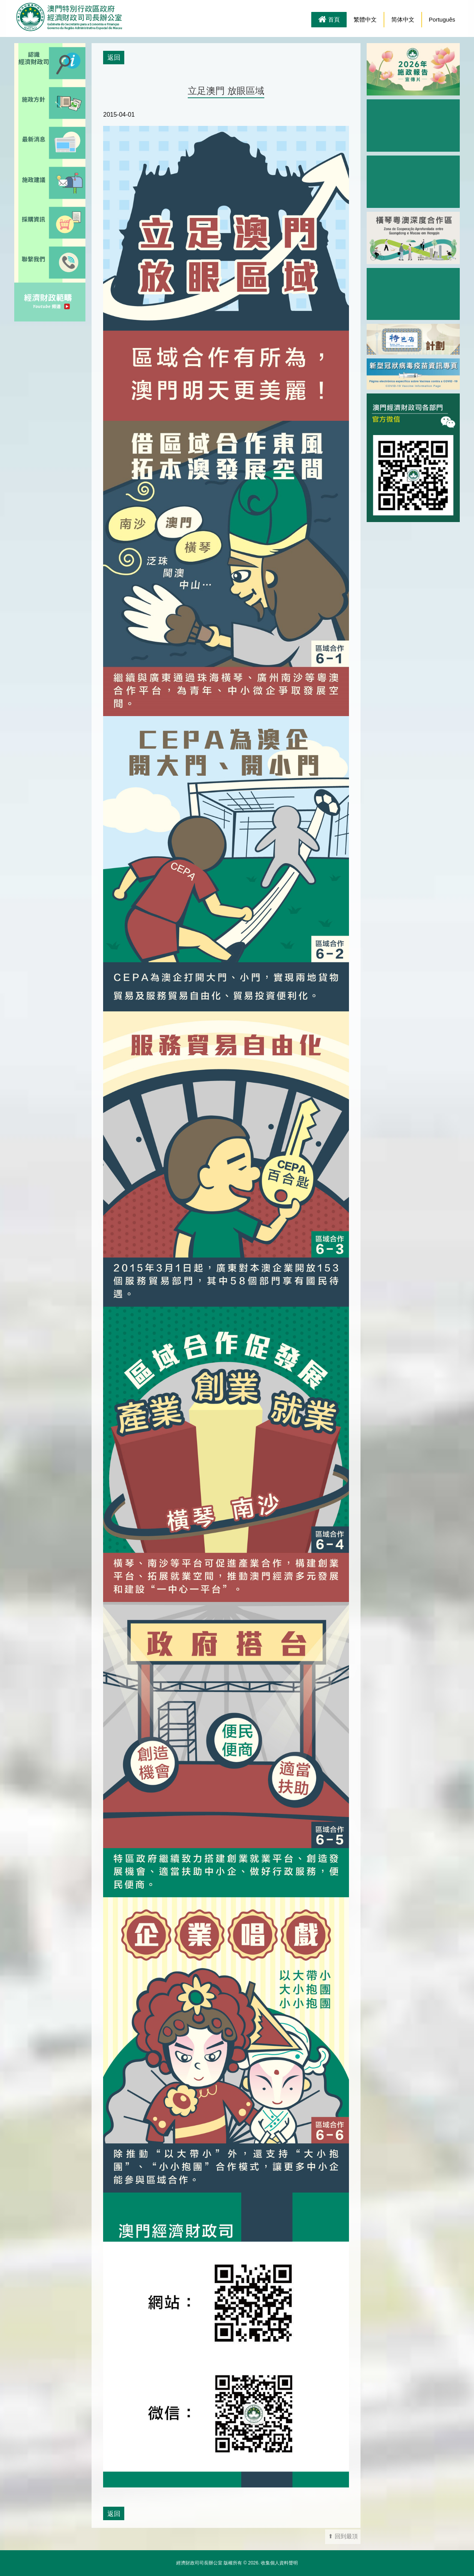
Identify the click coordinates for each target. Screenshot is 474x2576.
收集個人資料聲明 (279, 2563)
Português (442, 19)
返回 (113, 57)
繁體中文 (365, 19)
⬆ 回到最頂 (343, 2536)
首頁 (329, 20)
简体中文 (402, 19)
